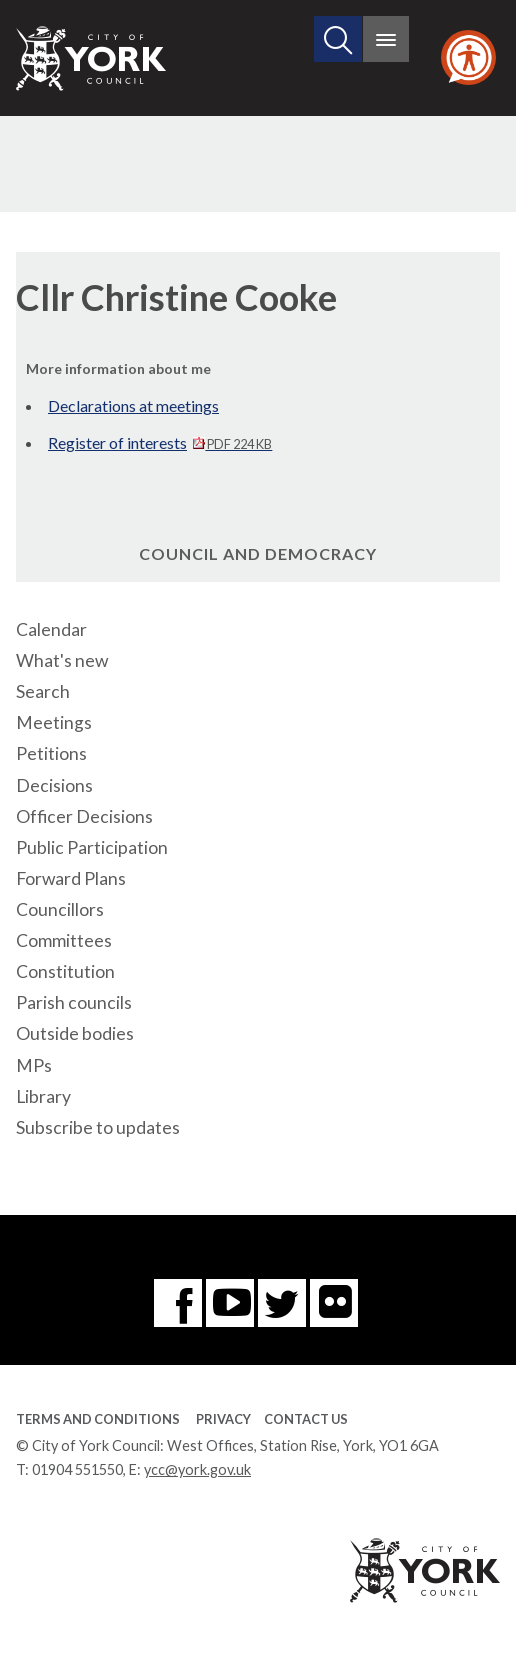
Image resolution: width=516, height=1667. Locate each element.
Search (43, 691)
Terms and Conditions (98, 1419)
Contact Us (306, 1419)
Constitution (65, 971)
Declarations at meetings (133, 405)
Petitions (51, 753)
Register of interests (160, 442)
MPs (34, 1065)
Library (43, 1096)
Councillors (60, 909)
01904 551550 (77, 1469)
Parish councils (74, 1002)
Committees (64, 940)
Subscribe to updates (98, 1127)
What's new (62, 660)
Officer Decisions (84, 816)
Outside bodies (75, 1033)
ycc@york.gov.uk (197, 1469)
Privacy (223, 1419)
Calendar (51, 629)
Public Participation (92, 847)
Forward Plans (71, 878)
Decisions (54, 785)
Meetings (54, 722)
